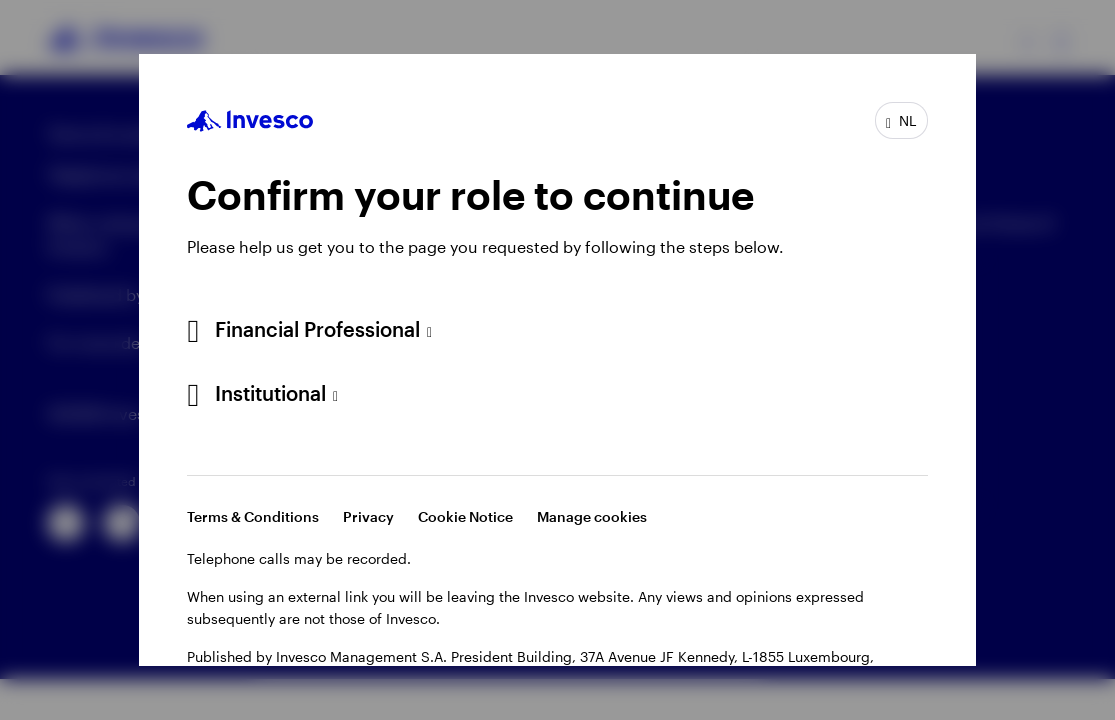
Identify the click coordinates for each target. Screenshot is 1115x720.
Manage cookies (592, 516)
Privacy (368, 516)
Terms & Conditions (253, 516)
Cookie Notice (465, 516)
